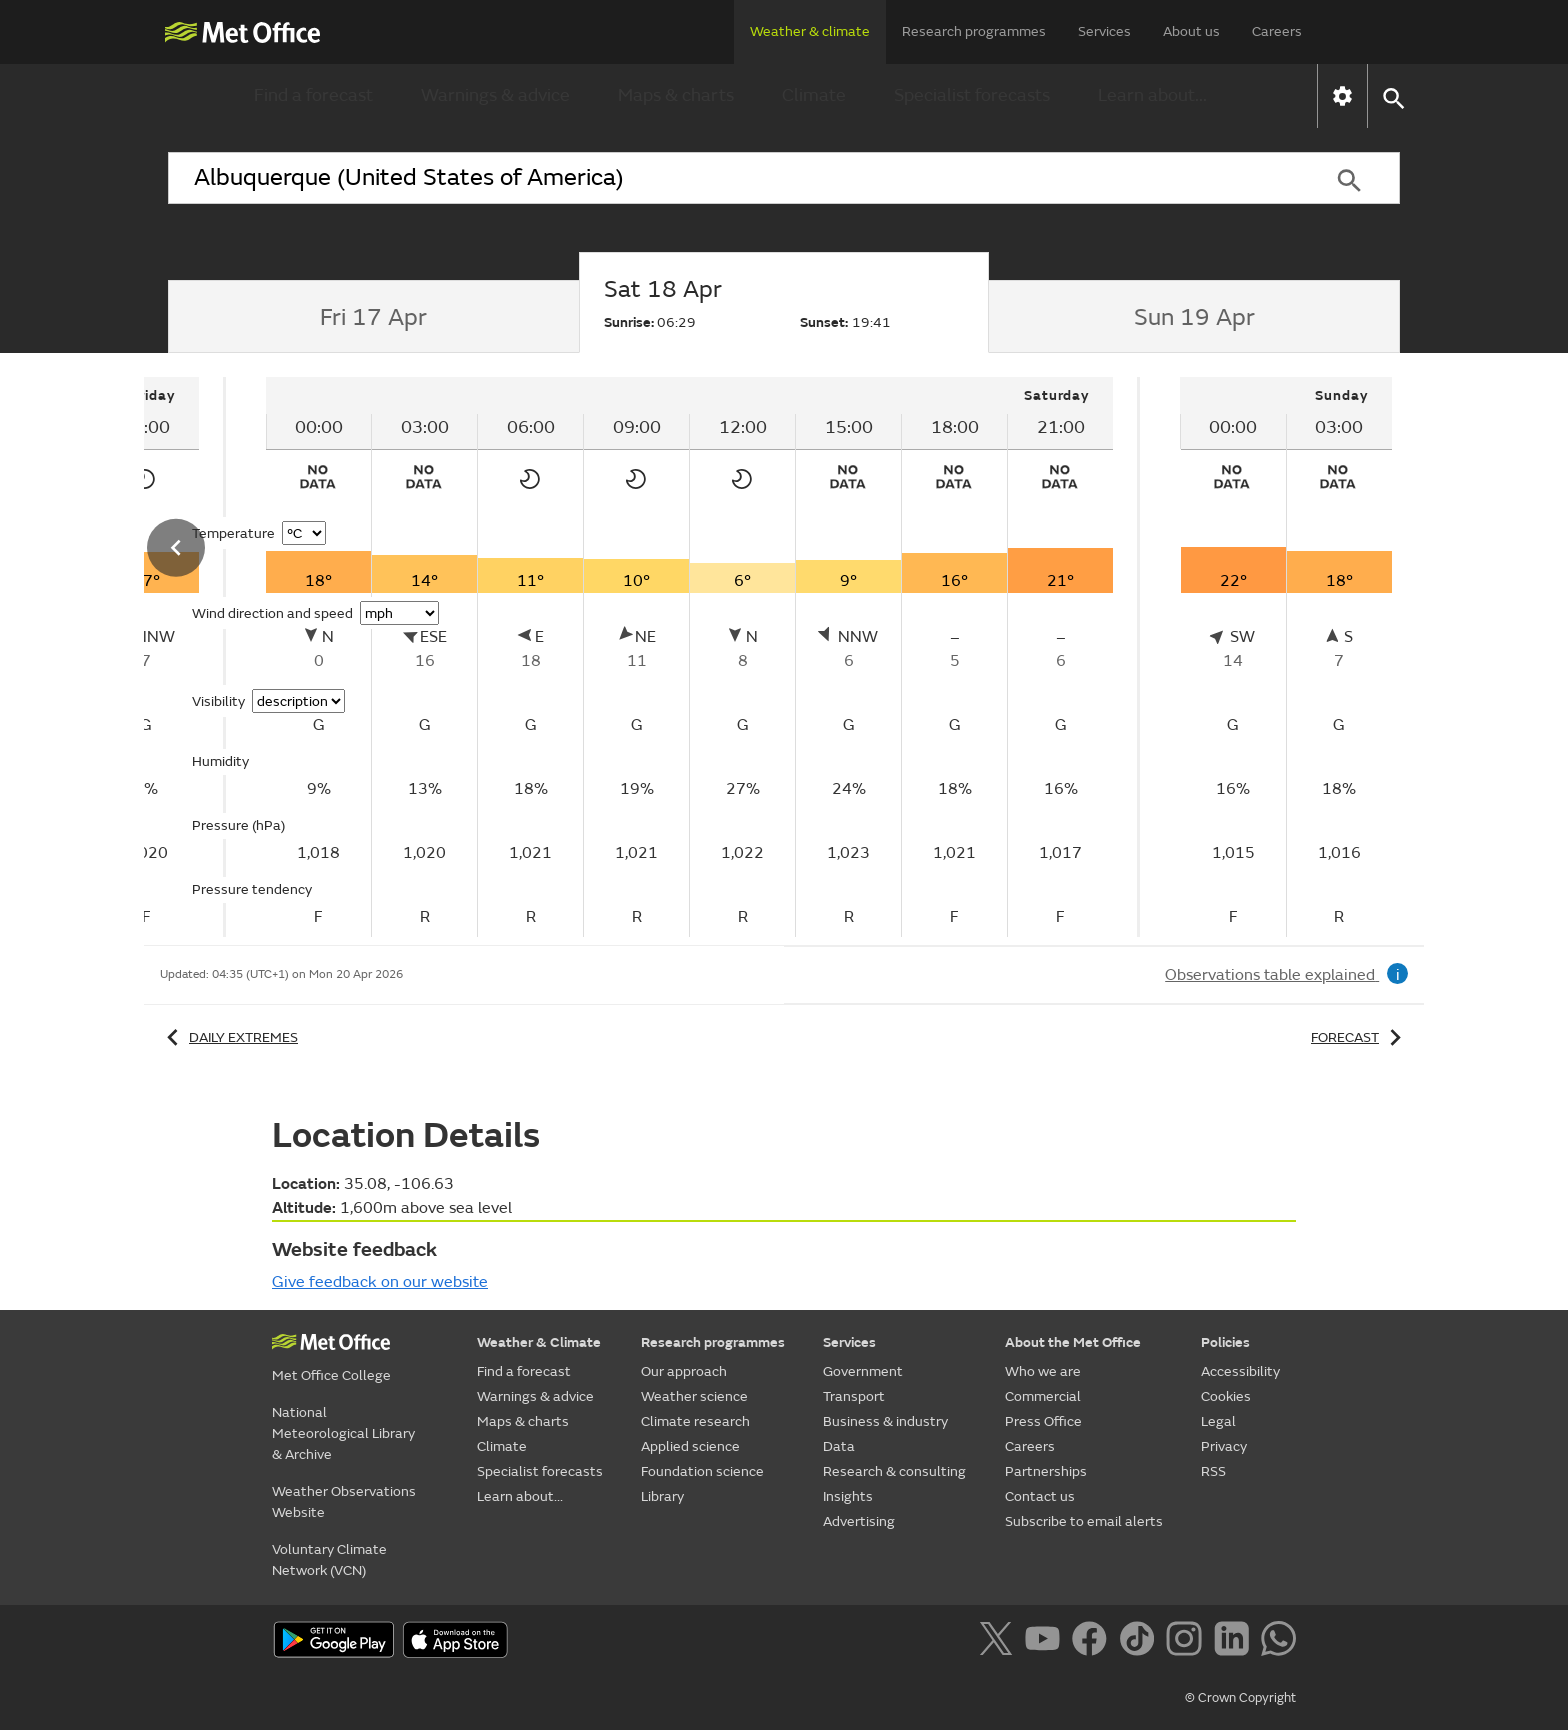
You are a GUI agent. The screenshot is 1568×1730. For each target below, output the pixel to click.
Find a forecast (313, 95)
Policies (1225, 1342)
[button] (1392, 96)
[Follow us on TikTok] (1140, 1642)
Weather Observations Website (344, 1502)
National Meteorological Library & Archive (343, 1433)
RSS (1213, 1471)
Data (839, 1446)
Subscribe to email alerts (1084, 1521)
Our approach (684, 1371)
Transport (854, 1396)
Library (662, 1496)
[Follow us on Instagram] (1187, 1642)
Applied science (690, 1446)
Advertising (859, 1521)
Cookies (1226, 1396)
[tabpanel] (691, 657)
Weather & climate (810, 31)
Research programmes (974, 31)
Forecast (1359, 1037)
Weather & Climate (539, 1342)
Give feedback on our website (380, 1282)
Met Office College (331, 1375)
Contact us (1040, 1496)
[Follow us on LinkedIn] (1235, 1642)
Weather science (694, 1396)
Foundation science (702, 1471)
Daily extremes (229, 1037)
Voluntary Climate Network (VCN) (329, 1560)
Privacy (1224, 1446)
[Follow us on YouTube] (1046, 1642)
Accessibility (1240, 1371)
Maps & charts (676, 95)
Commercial (1043, 1396)
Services (1104, 31)
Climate (814, 95)
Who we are (1043, 1371)
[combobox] (733, 178)
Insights (848, 1496)
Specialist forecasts (972, 95)
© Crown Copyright (1240, 1698)
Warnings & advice (495, 95)
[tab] (373, 317)
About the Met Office (1073, 1342)
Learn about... (1152, 95)
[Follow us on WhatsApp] (1278, 1642)
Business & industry (885, 1421)
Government (863, 1371)
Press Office (1043, 1421)
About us (1191, 31)
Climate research (695, 1421)
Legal (1218, 1421)
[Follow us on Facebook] (1093, 1642)
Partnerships (1046, 1471)
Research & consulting (894, 1471)
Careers (1277, 31)
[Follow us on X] (999, 1642)
